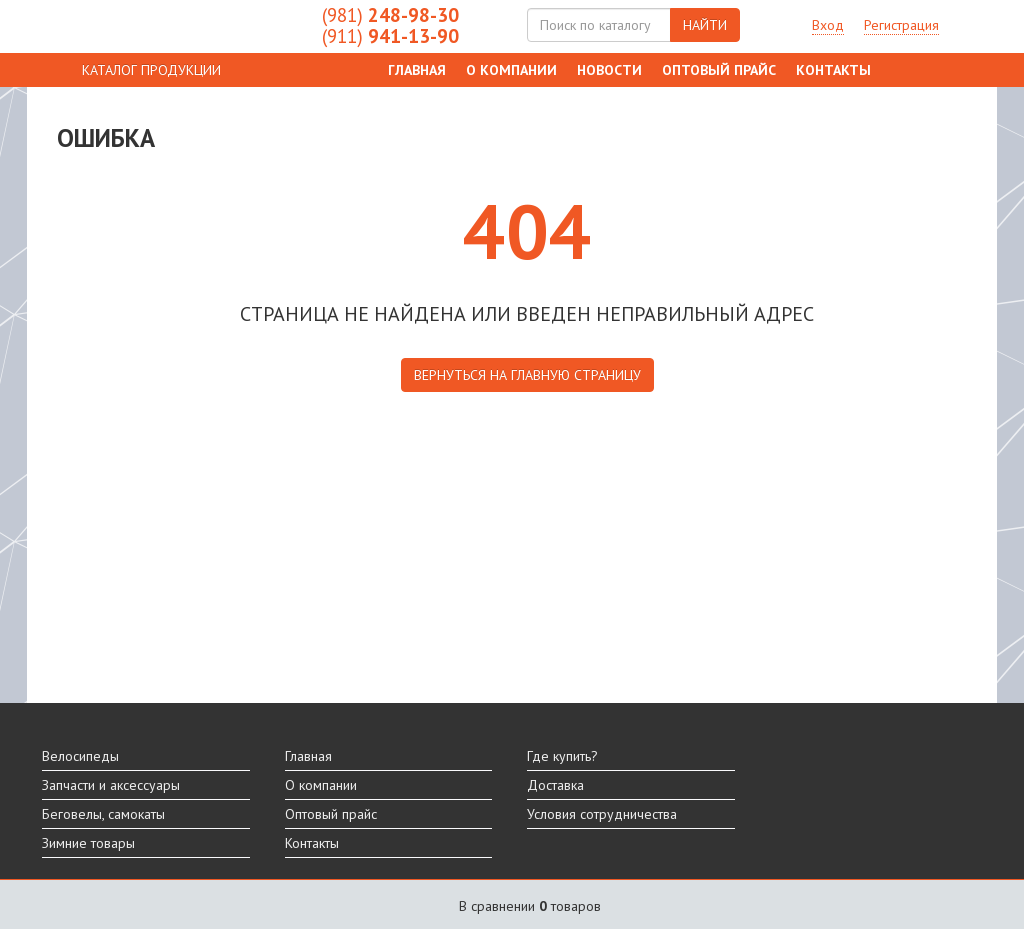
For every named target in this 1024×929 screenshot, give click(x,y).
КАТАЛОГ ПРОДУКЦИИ (151, 70)
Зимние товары (88, 843)
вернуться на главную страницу (527, 375)
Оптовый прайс (719, 70)
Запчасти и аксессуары (111, 785)
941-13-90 (390, 36)
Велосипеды (80, 756)
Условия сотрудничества (602, 814)
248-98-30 (390, 15)
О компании (511, 70)
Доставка (555, 785)
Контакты (833, 70)
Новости (609, 70)
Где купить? (562, 756)
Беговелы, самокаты (103, 814)
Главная (417, 70)
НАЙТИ (705, 25)
